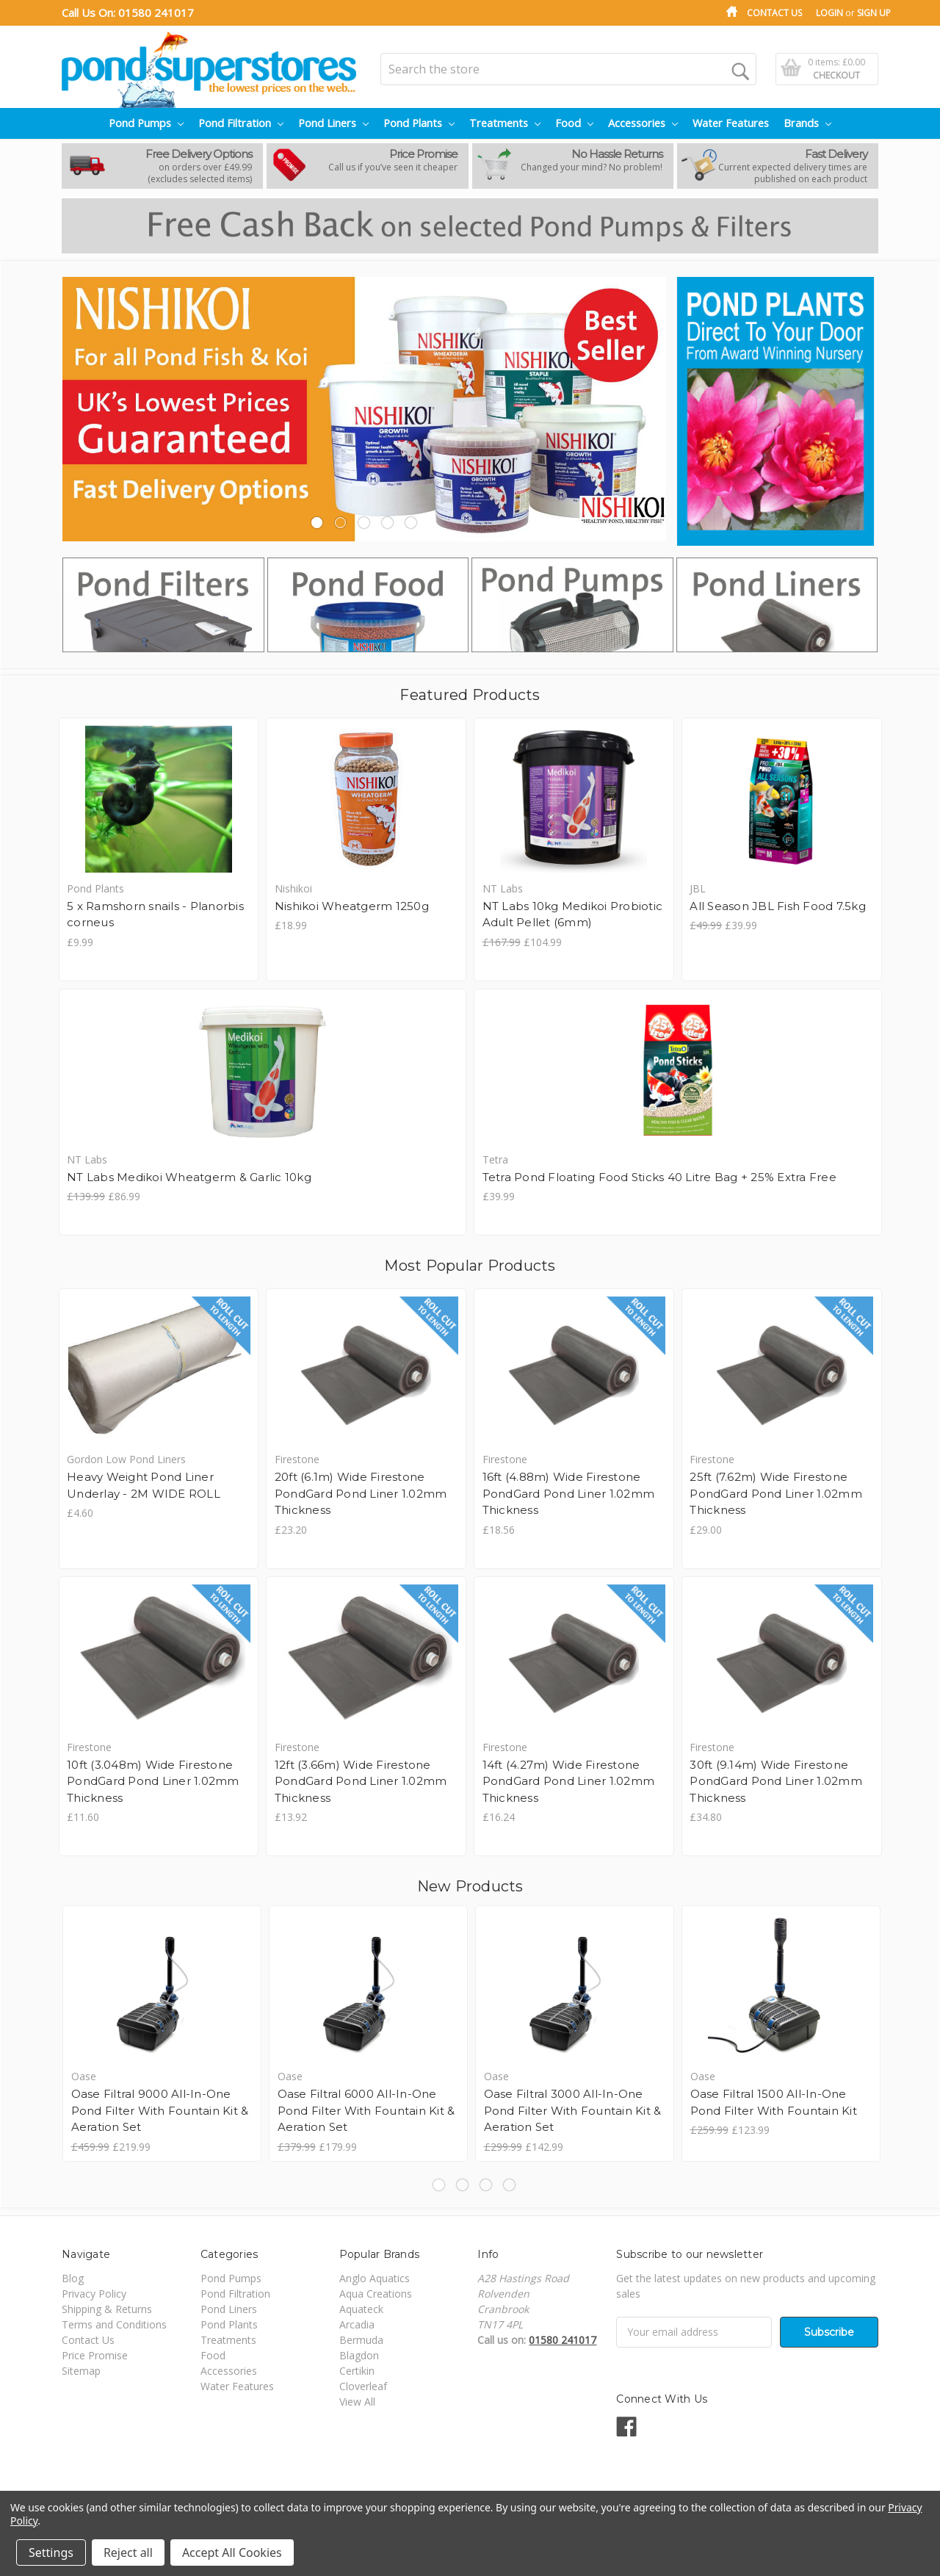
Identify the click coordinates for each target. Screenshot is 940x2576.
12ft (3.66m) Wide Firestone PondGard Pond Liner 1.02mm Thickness (361, 1781)
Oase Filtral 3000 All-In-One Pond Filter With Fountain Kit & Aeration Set (573, 2110)
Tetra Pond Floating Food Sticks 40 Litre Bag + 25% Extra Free (659, 1177)
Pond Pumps (146, 123)
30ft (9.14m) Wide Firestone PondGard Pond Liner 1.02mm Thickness (776, 1781)
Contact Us (774, 13)
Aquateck (361, 2309)
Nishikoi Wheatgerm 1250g (352, 906)
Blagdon (359, 2355)
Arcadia (357, 2324)
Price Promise (95, 2355)
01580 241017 (156, 12)
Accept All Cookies (232, 2552)
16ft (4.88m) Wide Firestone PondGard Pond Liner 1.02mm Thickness (568, 1493)
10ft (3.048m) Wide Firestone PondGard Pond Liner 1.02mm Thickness (153, 1781)
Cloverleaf (363, 2386)
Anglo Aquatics (374, 2278)
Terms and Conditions (114, 2324)
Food (574, 123)
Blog (73, 2278)
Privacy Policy (94, 2294)
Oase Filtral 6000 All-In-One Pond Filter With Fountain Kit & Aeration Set (366, 2110)
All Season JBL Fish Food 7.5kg (778, 906)
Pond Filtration (240, 123)
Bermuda (361, 2340)
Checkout (836, 75)
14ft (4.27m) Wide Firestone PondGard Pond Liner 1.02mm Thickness (568, 1781)
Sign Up (874, 13)
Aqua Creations (375, 2294)
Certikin (357, 2371)
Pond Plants (419, 123)
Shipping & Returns (107, 2309)
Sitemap (81, 2371)
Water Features (731, 123)
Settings (51, 2552)
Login (829, 13)
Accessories (643, 123)
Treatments (504, 123)
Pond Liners (333, 123)
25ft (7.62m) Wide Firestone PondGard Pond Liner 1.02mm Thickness (776, 1493)
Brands (807, 123)
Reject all (128, 2552)
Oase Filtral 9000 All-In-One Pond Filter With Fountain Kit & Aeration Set (160, 2110)
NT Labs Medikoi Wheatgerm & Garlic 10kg (189, 1177)
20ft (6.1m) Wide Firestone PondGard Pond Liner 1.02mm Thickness (361, 1493)
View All (357, 2402)
